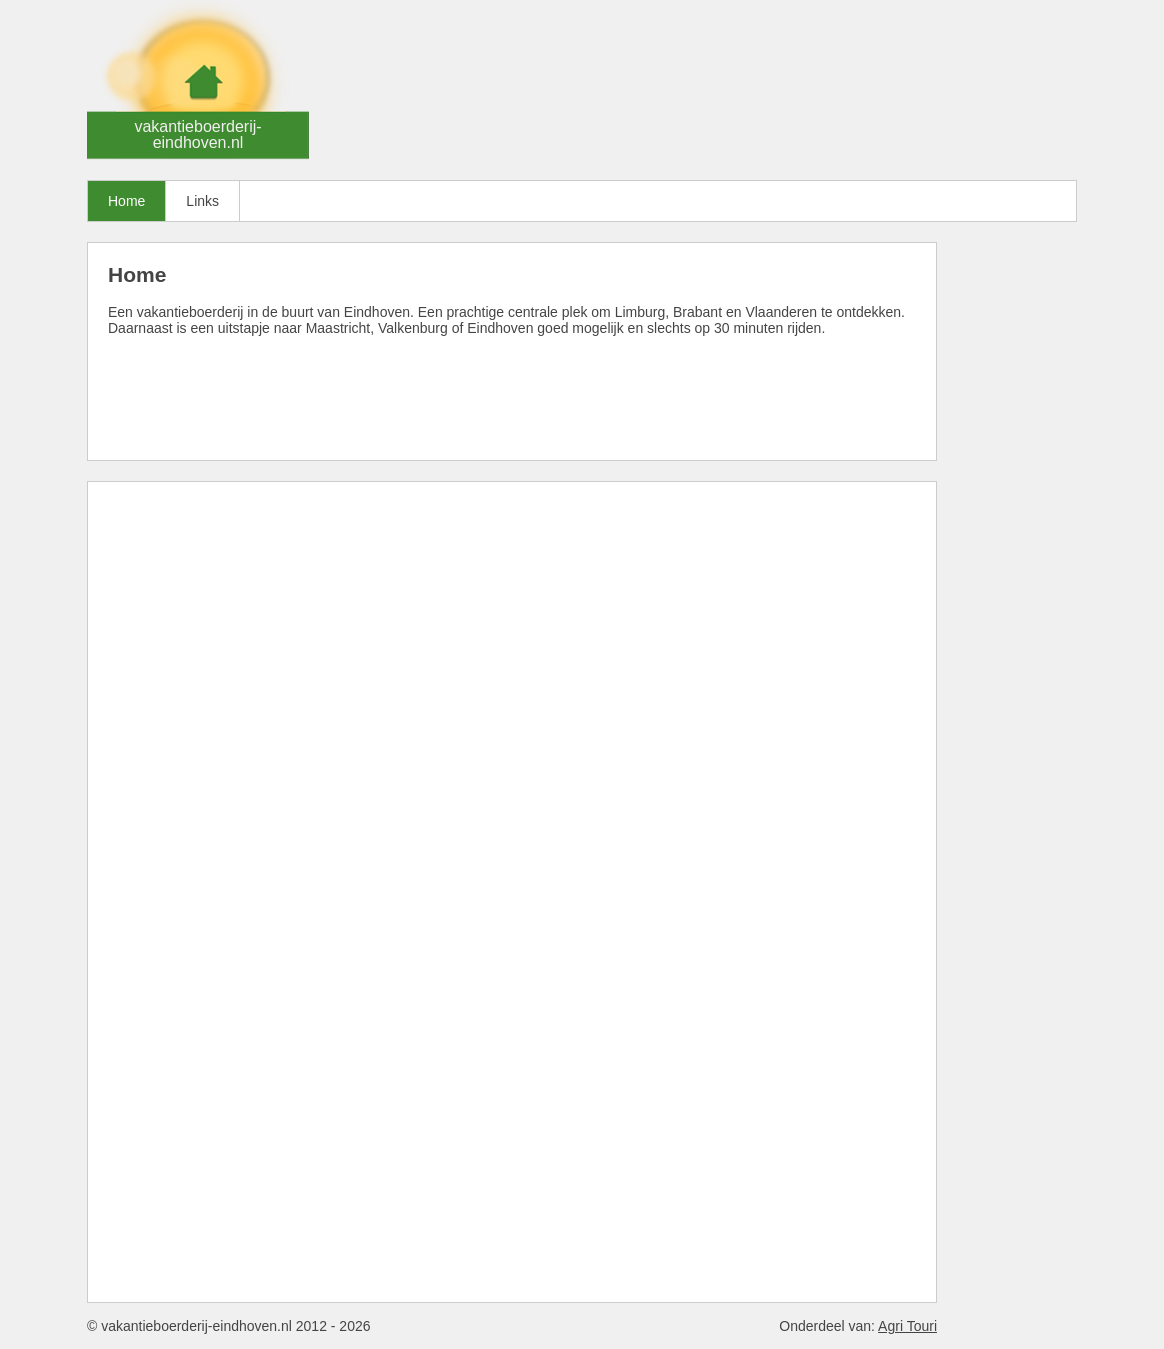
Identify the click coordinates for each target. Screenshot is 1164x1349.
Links (202, 201)
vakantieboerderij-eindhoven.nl (197, 134)
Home (126, 201)
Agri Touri (907, 1326)
